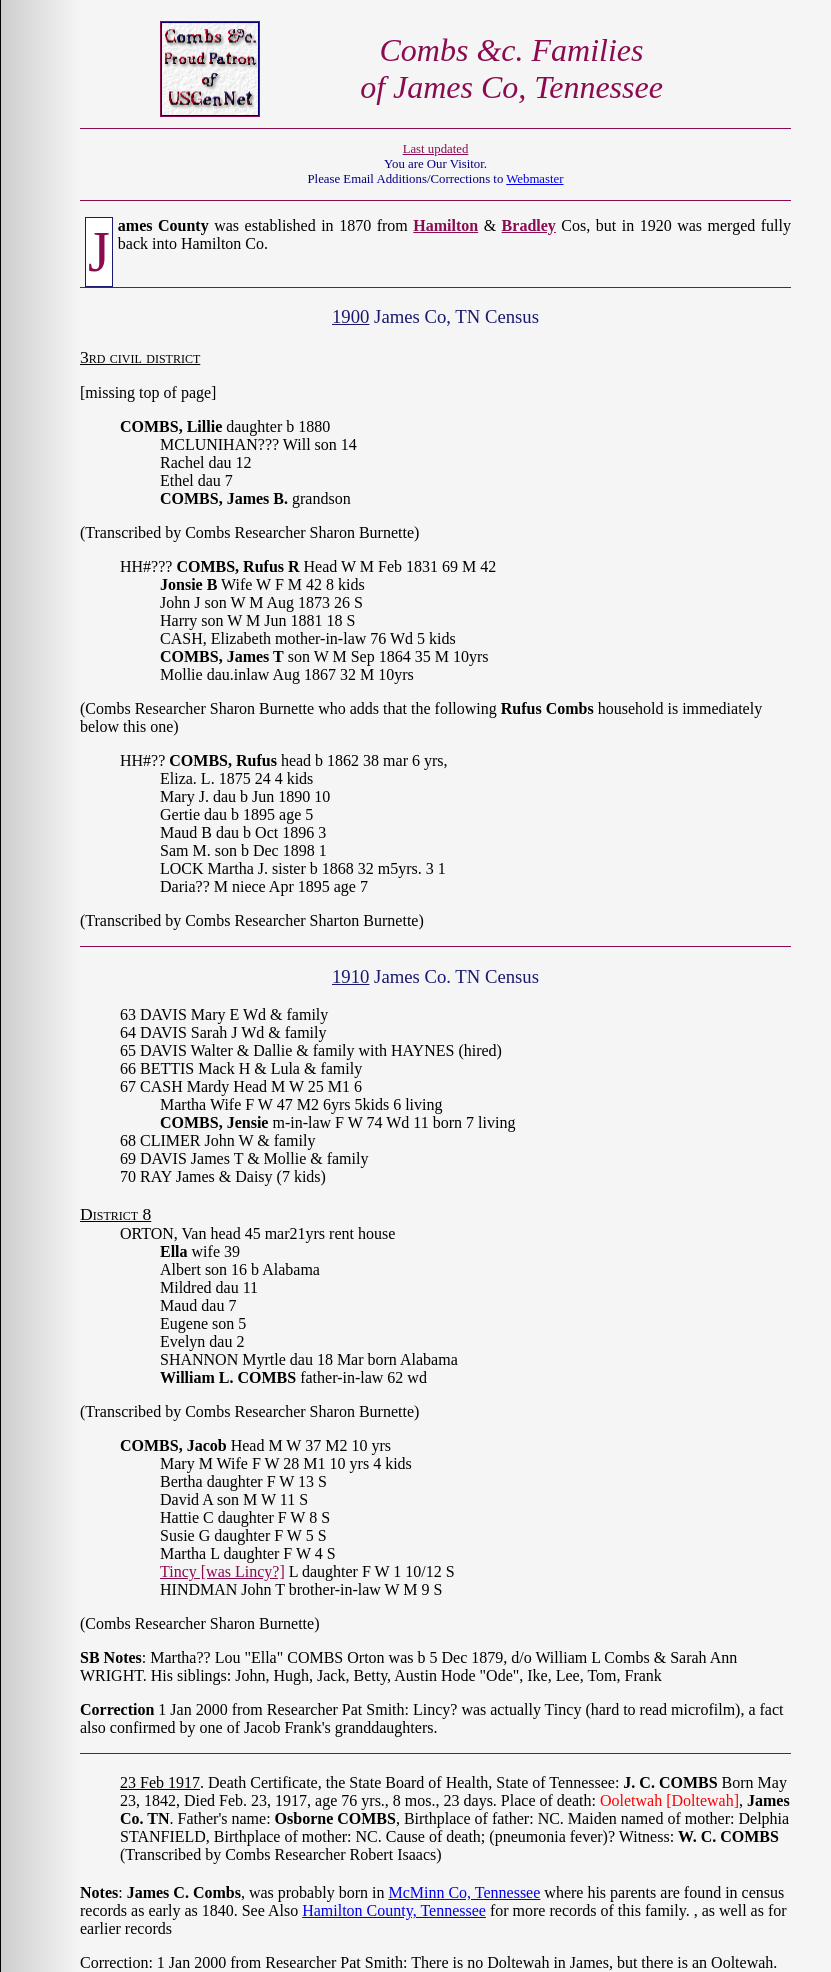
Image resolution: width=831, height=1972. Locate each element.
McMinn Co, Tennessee (464, 1892)
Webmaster (534, 179)
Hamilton (445, 225)
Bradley (529, 225)
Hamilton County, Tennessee (394, 1910)
